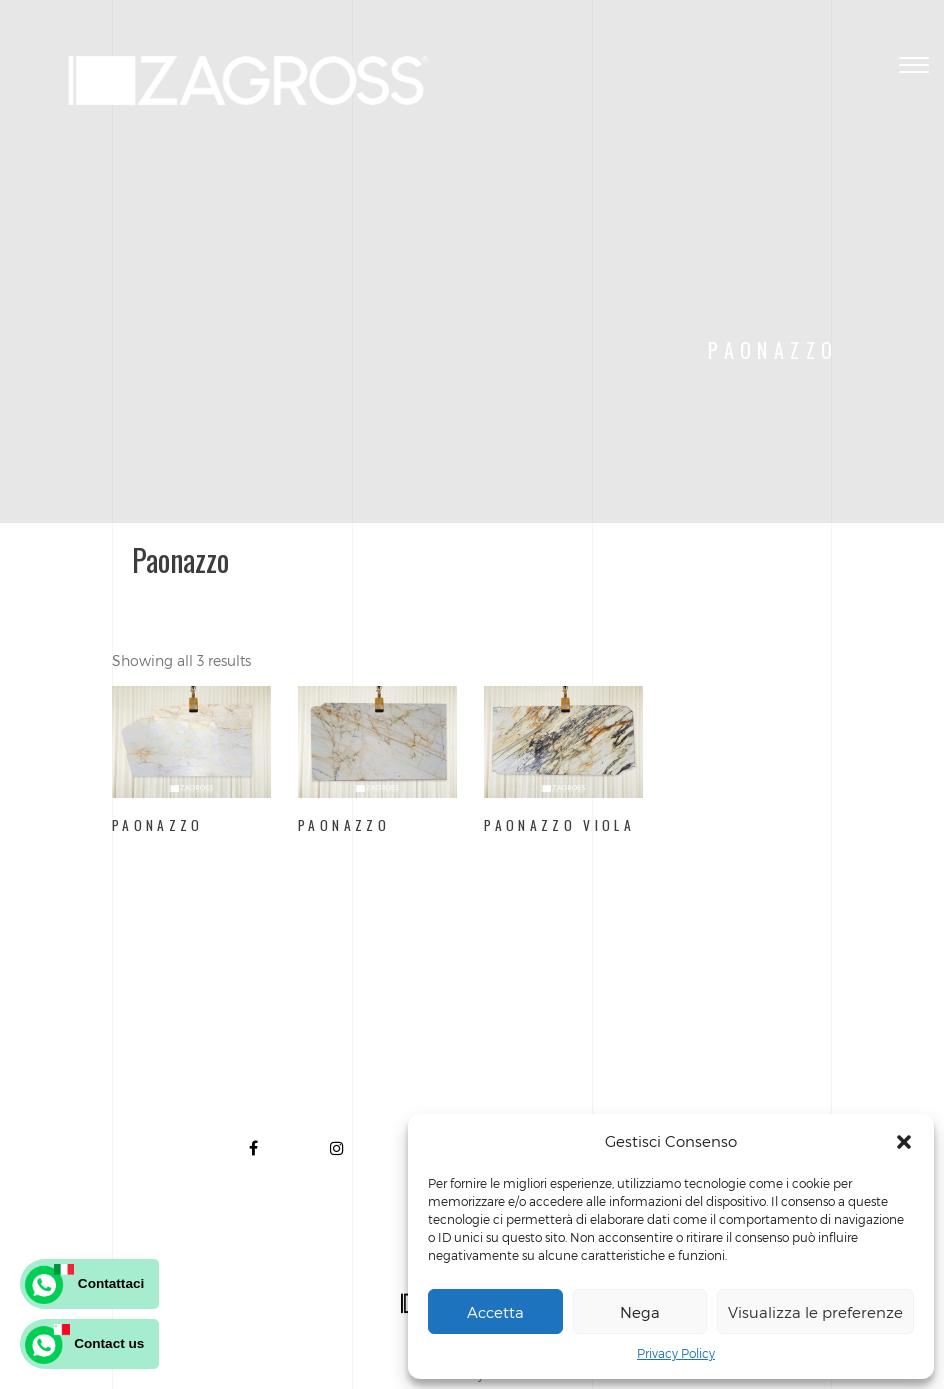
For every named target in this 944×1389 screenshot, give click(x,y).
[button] (904, 1142)
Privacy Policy (676, 1353)
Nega (640, 1312)
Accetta (495, 1312)
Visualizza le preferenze (815, 1312)
